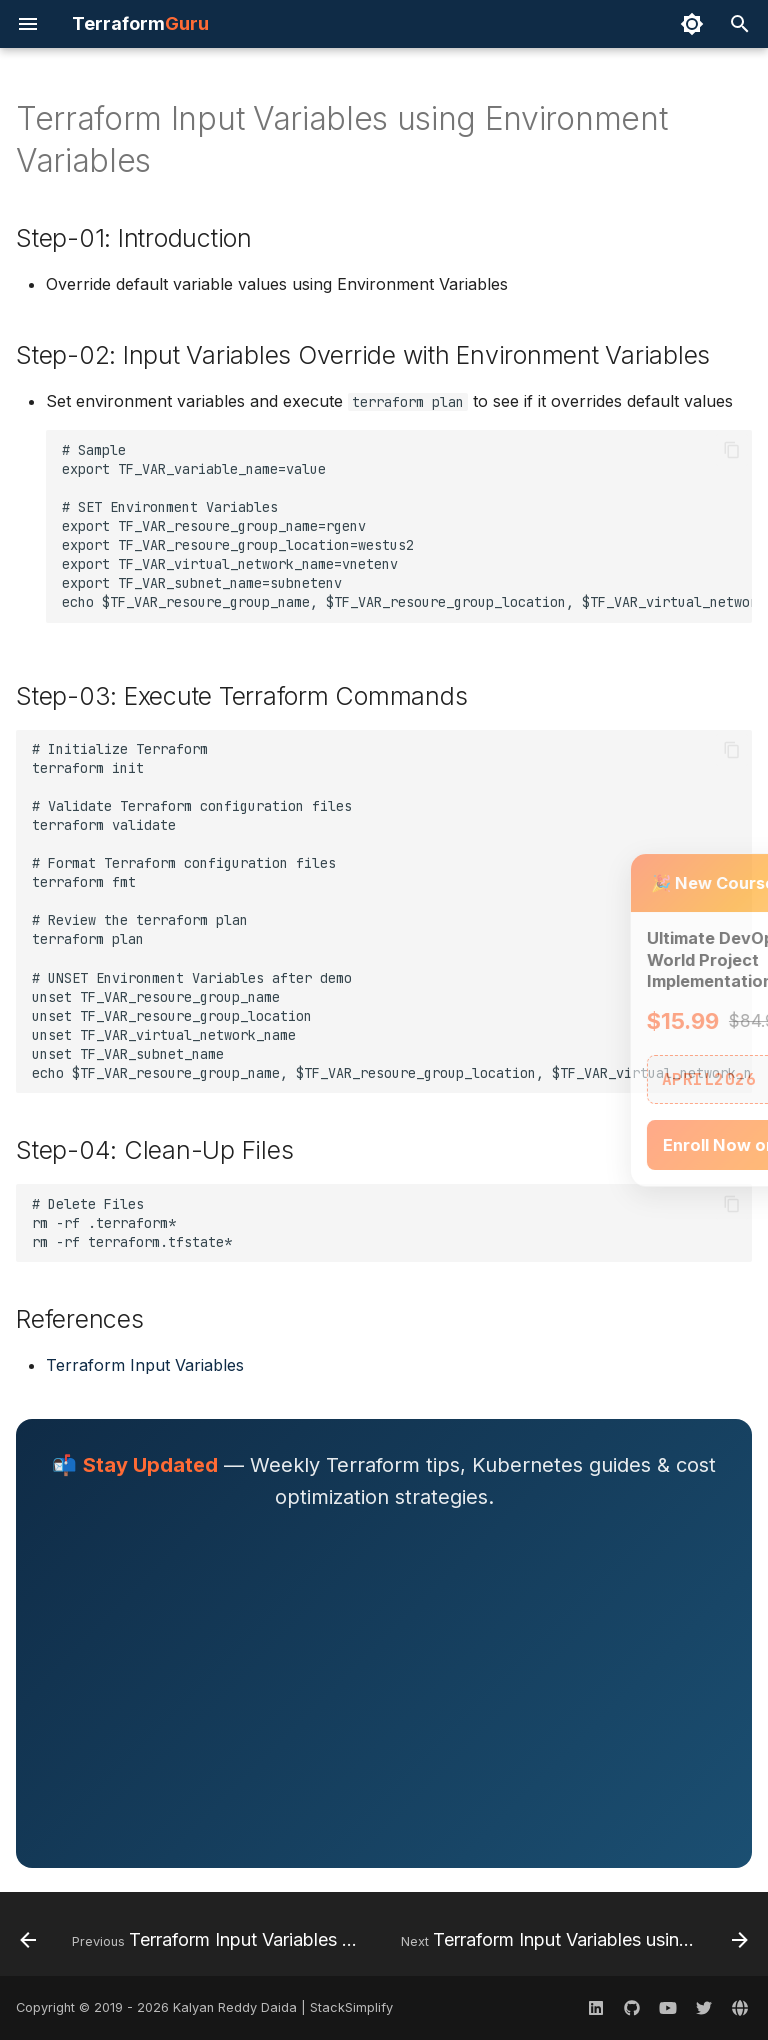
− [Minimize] (693, 883)
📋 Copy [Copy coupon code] (689, 1079)
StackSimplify (351, 2007)
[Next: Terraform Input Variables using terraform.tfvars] (572, 1940)
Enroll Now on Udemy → (627, 1145)
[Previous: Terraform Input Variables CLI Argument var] (192, 1940)
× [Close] (725, 883)
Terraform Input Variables (145, 1365)
